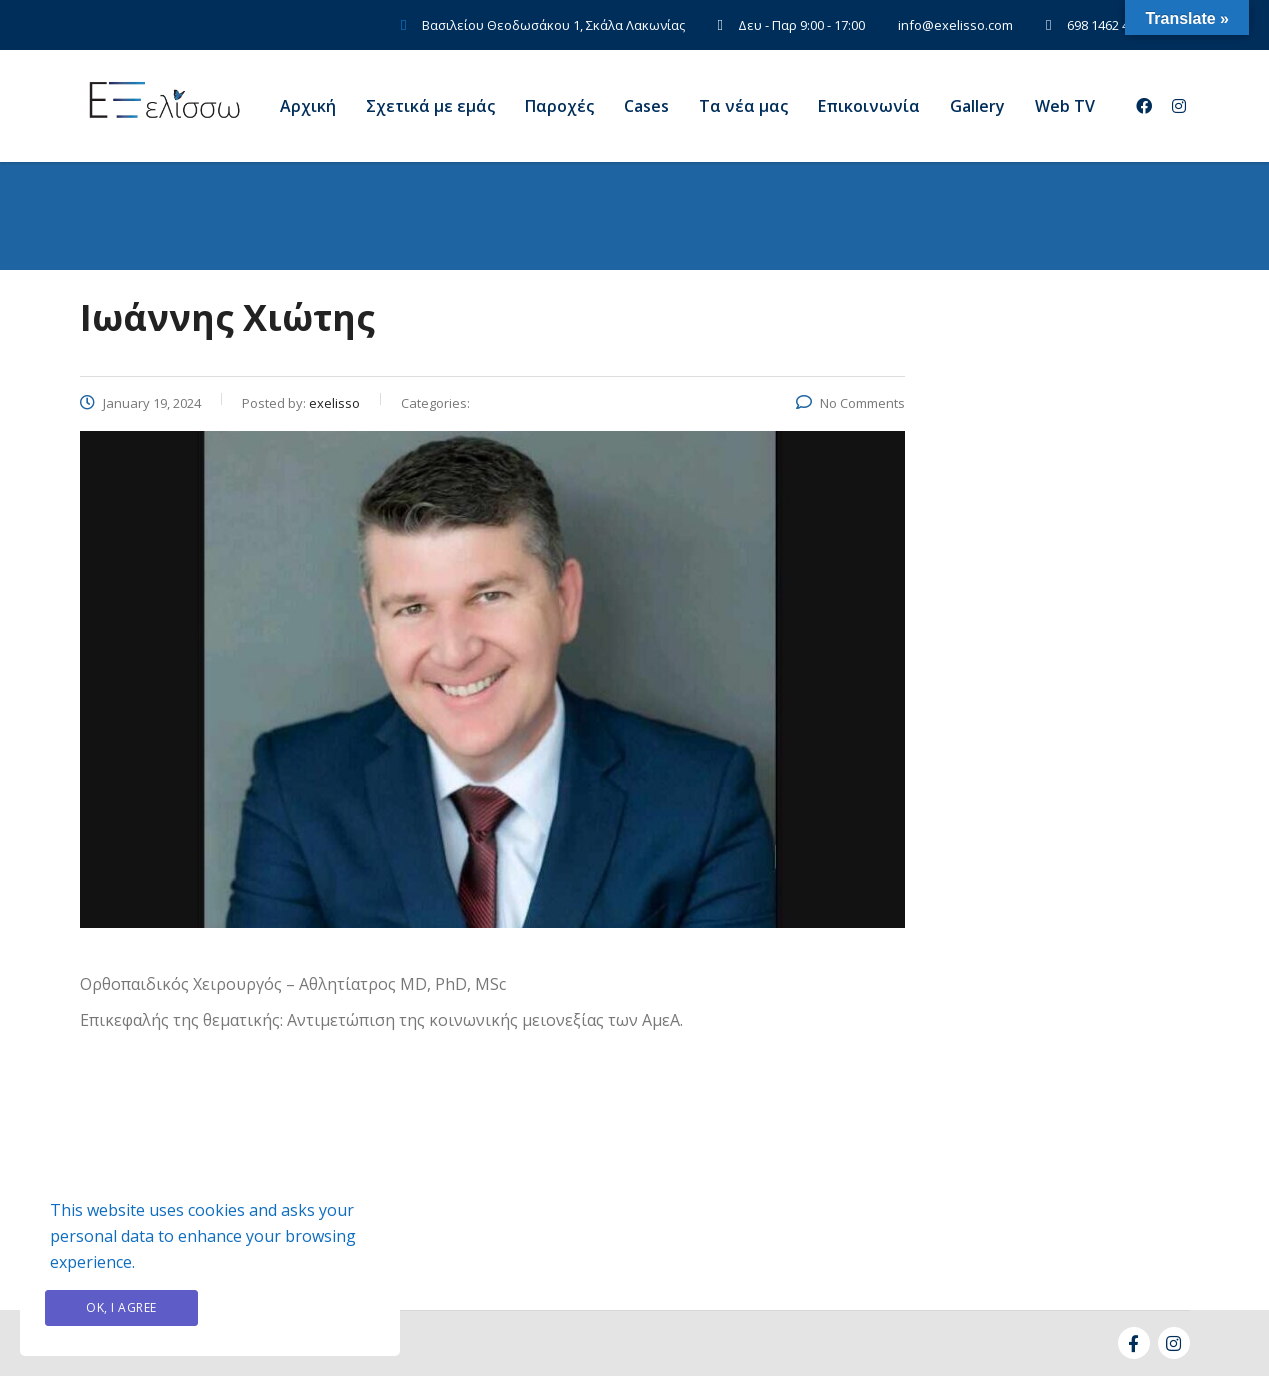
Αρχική (308, 106)
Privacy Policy (294, 1307)
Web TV (1065, 106)
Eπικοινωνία (869, 106)
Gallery (977, 106)
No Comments (850, 403)
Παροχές (559, 106)
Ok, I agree (121, 1307)
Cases (646, 106)
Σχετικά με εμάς (430, 106)
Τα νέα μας (743, 106)
